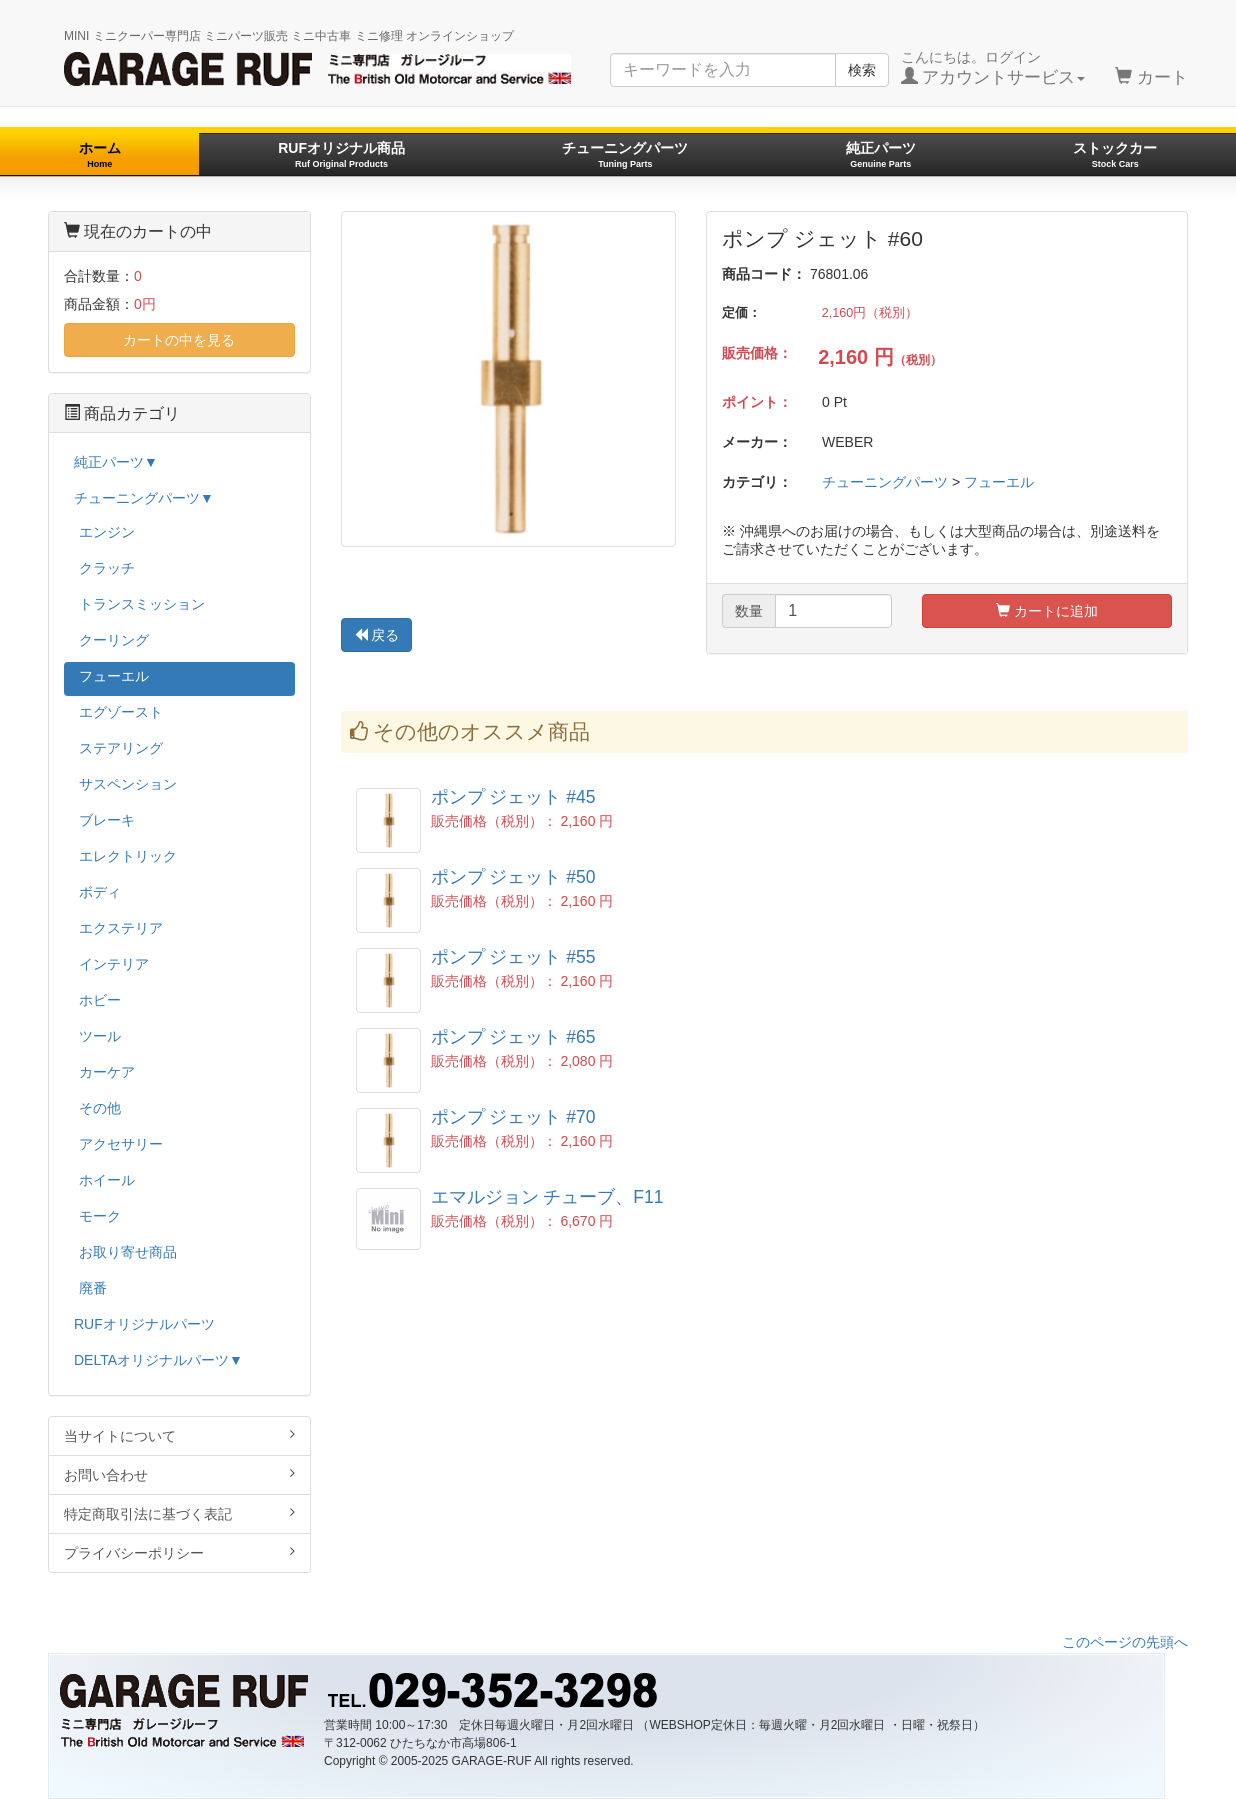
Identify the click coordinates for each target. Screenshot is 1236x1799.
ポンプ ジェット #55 (513, 957)
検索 (862, 70)
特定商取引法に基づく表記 (179, 1513)
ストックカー (1115, 154)
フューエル (999, 482)
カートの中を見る (179, 340)
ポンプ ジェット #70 (513, 1117)
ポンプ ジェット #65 (513, 1037)
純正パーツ (881, 154)
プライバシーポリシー (179, 1552)
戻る (377, 635)
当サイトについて (179, 1435)
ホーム (100, 154)
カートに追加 (1047, 611)
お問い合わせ (179, 1474)
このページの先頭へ (1125, 1642)
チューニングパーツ (625, 154)
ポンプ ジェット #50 (513, 877)
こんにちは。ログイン (993, 68)
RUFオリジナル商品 (341, 154)
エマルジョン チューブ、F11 (547, 1197)
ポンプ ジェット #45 (513, 797)
